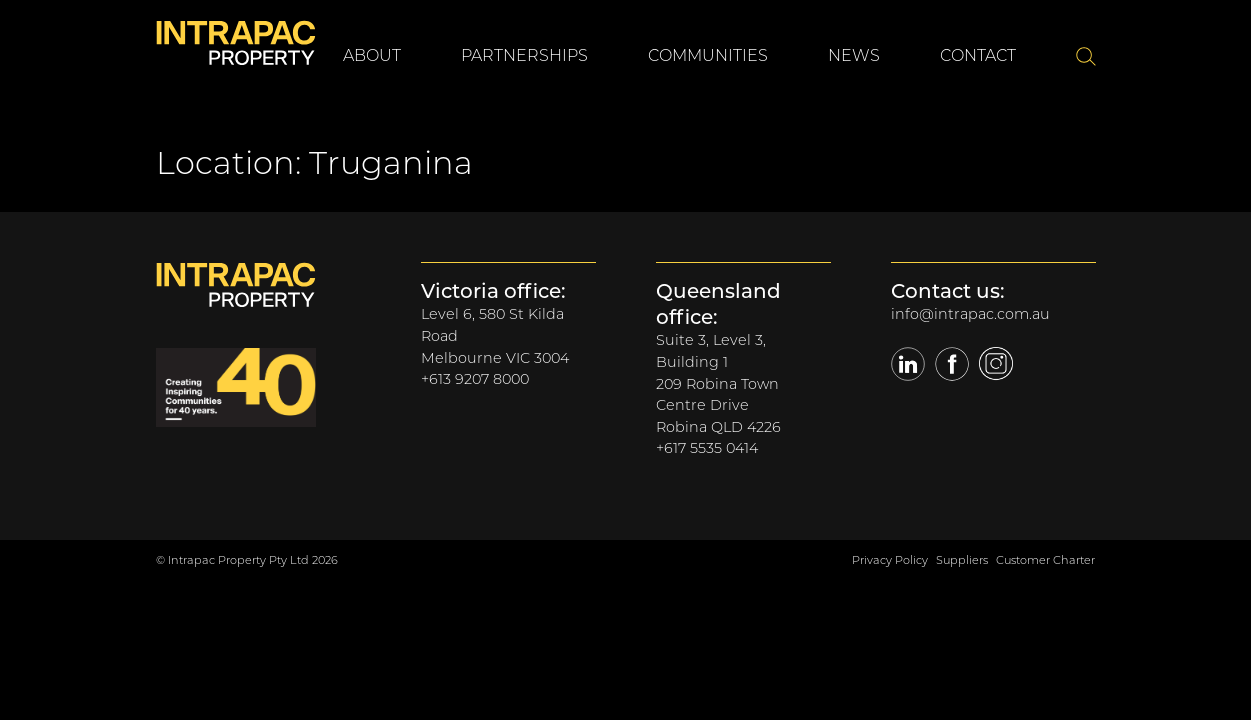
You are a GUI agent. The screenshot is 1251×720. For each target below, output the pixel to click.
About (372, 55)
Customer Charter (1045, 560)
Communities (708, 55)
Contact (978, 55)
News (854, 55)
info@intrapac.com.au (970, 314)
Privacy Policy (890, 560)
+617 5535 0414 (707, 448)
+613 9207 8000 (475, 379)
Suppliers (962, 560)
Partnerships (524, 55)
